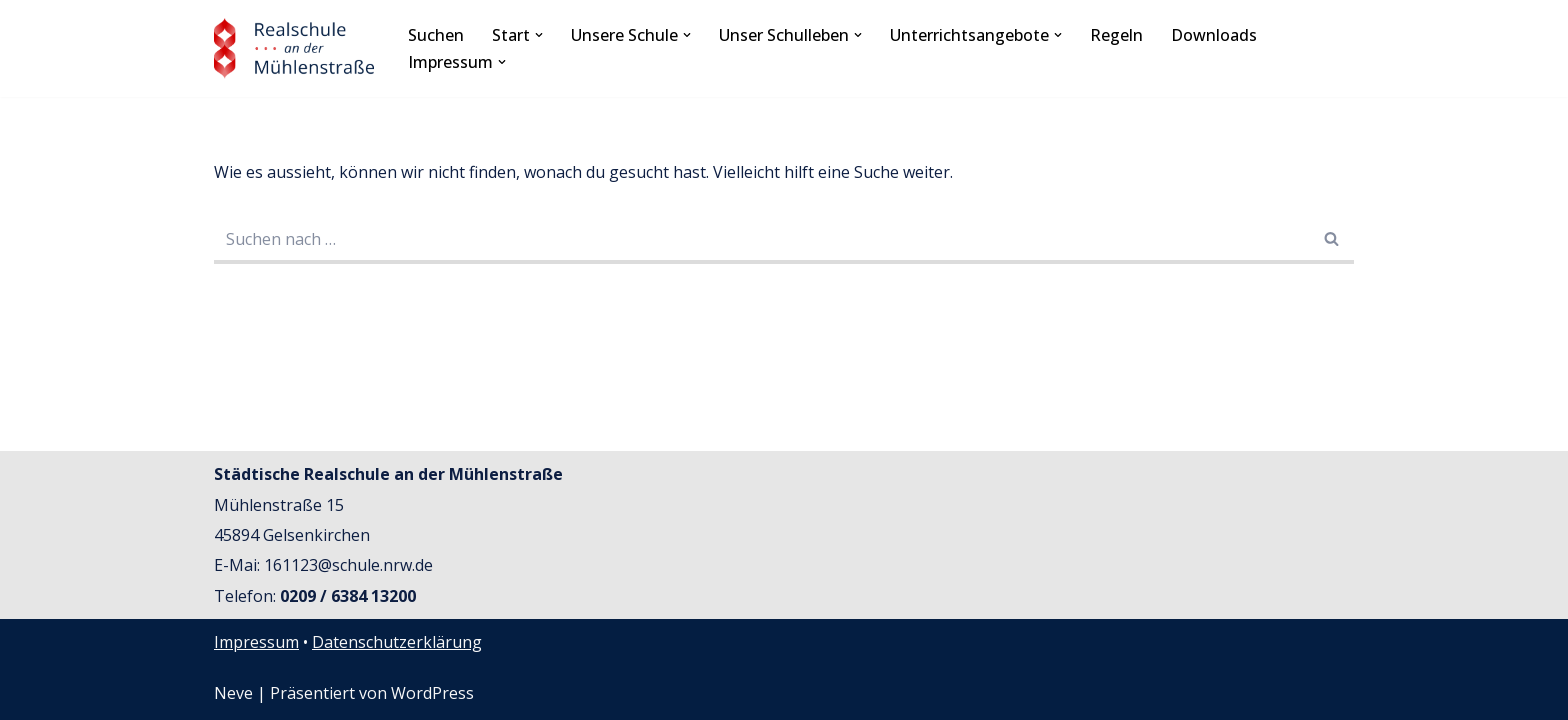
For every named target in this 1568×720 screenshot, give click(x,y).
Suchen (436, 35)
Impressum (256, 642)
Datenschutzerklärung (397, 642)
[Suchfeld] (761, 241)
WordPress (432, 693)
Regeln (1116, 35)
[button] (539, 35)
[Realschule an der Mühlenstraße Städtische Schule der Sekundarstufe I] (294, 48)
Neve (233, 693)
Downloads (1214, 35)
